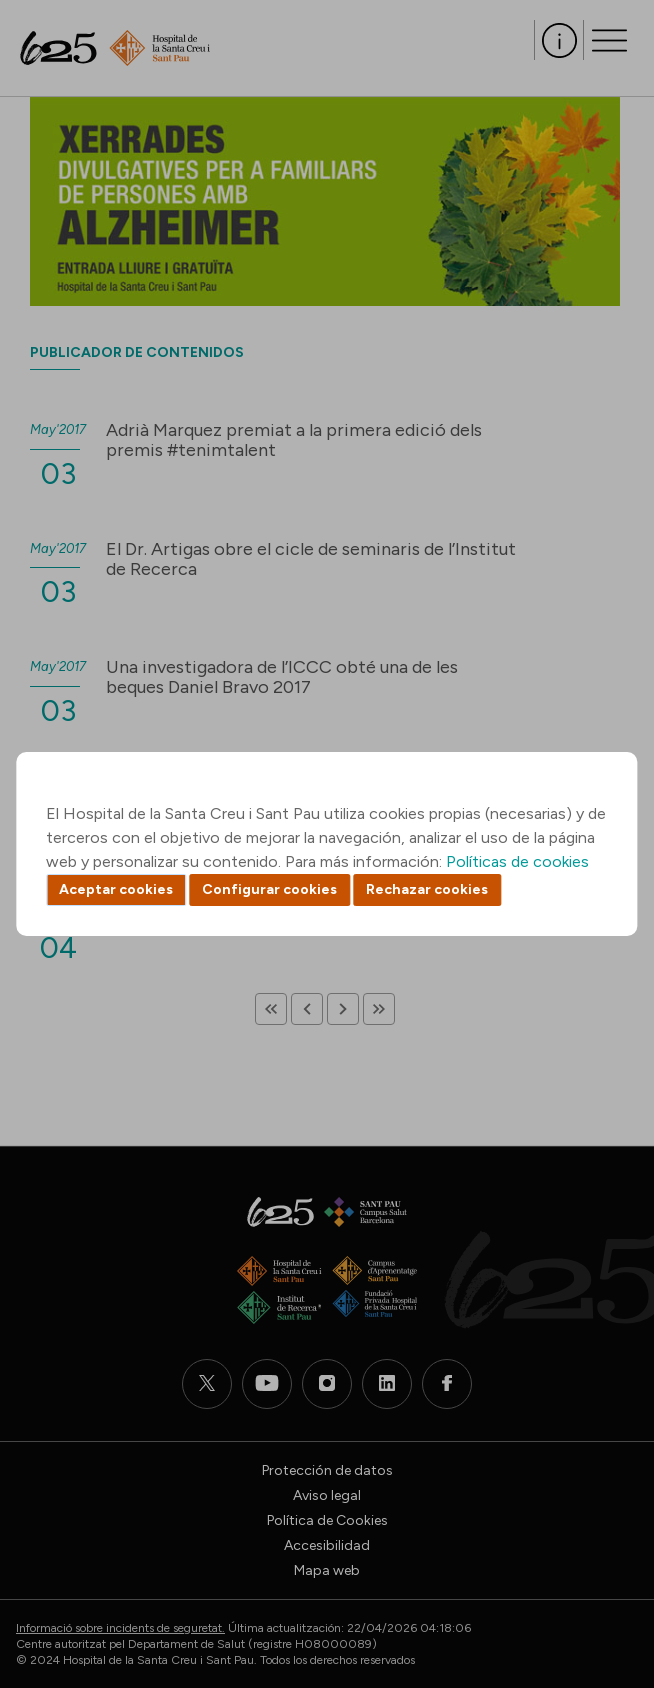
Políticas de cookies (517, 861)
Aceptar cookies (116, 889)
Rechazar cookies (427, 889)
